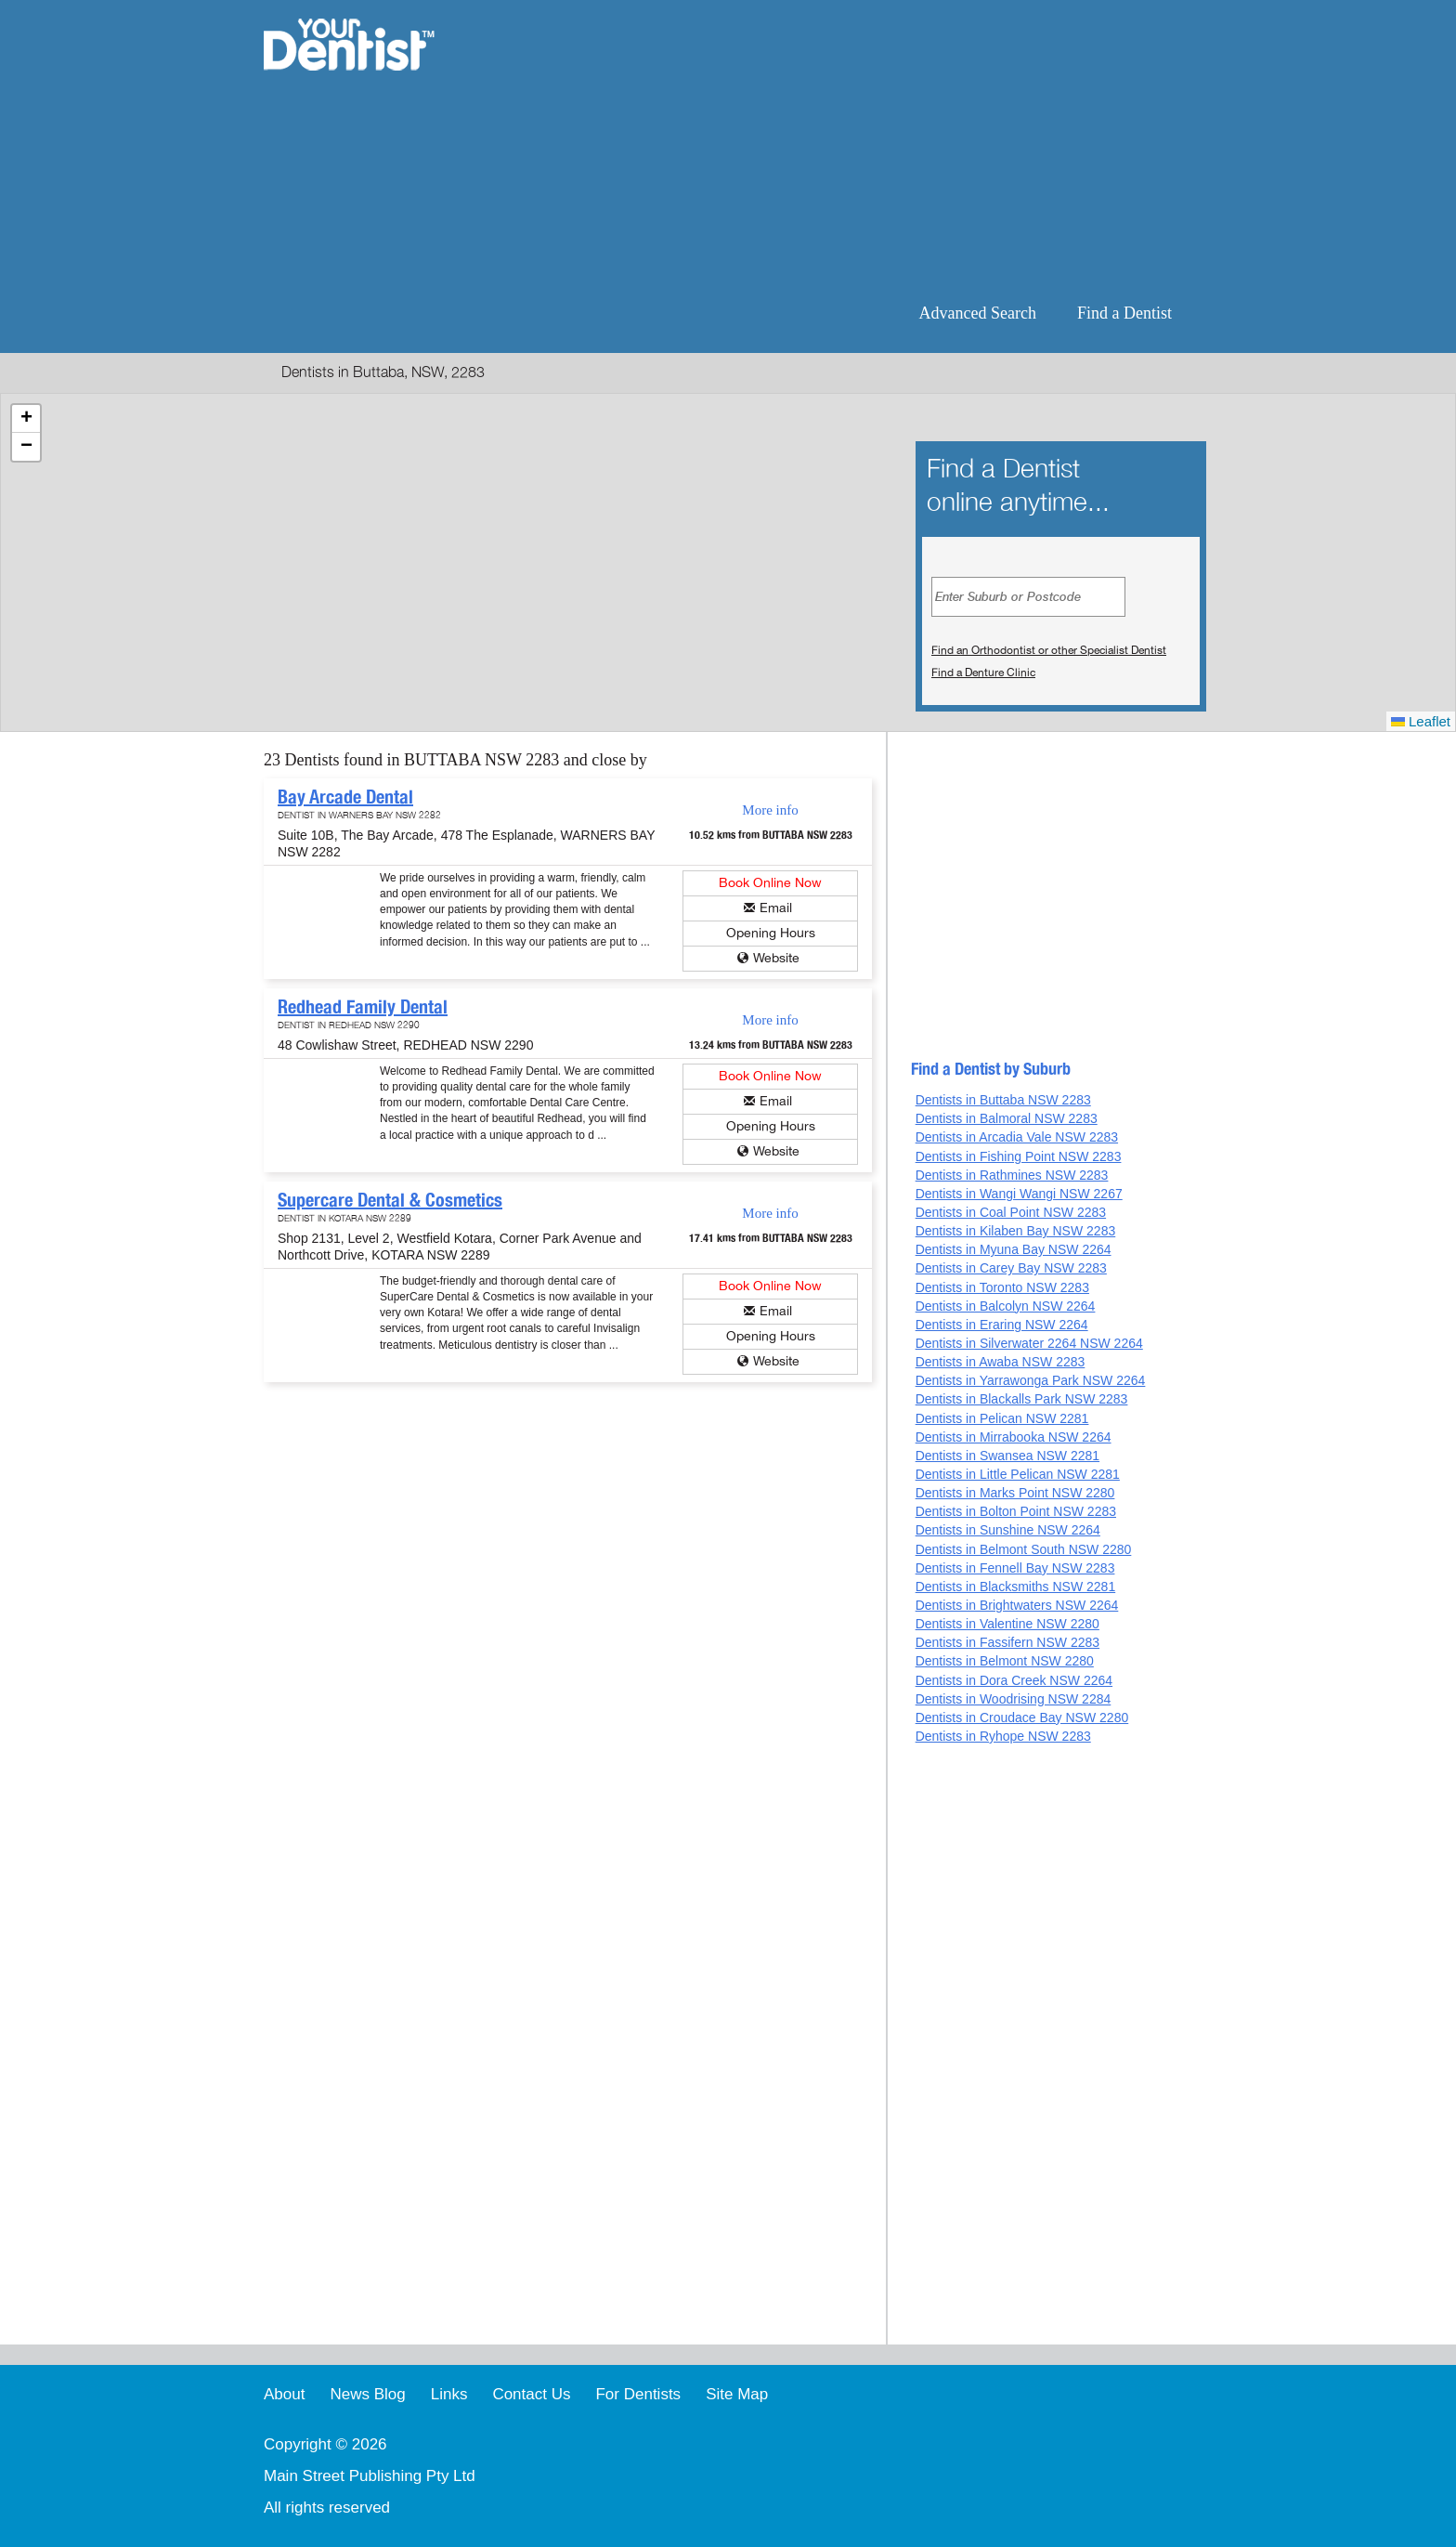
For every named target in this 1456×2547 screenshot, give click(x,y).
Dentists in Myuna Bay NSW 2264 (1014, 1249)
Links (449, 2394)
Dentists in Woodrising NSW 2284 (1014, 1698)
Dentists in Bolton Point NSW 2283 (1016, 1511)
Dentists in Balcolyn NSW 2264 (1006, 1306)
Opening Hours (770, 933)
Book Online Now (770, 883)
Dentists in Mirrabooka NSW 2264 (1014, 1437)
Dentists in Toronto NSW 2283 (1002, 1287)
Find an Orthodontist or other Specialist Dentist (1048, 650)
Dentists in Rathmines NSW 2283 (1012, 1175)
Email (776, 908)
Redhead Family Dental (363, 1007)
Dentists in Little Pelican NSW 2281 (1018, 1474)
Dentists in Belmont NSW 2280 (1005, 1660)
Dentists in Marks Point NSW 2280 (1015, 1492)
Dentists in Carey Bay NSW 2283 (1011, 1267)
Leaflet (1420, 721)
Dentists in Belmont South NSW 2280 (1024, 1549)
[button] (26, 419)
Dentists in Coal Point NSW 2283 (1011, 1212)
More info (770, 810)
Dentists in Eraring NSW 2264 (1002, 1324)
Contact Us (531, 2394)
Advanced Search (977, 313)
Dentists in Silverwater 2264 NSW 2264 (1029, 1343)
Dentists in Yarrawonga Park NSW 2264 (1031, 1380)
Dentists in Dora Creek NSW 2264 (1014, 1680)
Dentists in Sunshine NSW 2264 (1008, 1529)
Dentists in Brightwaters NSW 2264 (1017, 1605)
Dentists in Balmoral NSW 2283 (1007, 1118)
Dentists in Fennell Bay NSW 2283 (1015, 1568)
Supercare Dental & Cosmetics (390, 1200)
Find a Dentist (1124, 313)
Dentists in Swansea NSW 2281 (1007, 1455)
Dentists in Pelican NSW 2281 (1002, 1418)
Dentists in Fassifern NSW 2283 (1007, 1642)
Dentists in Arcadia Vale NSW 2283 (1017, 1137)
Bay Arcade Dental (345, 797)
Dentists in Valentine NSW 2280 (1007, 1623)
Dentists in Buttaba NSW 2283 (1003, 1099)
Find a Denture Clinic (983, 672)
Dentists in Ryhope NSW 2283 (1003, 1736)
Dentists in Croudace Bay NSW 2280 (1022, 1717)
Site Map (737, 2394)
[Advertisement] (848, 149)
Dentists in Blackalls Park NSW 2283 (1022, 1398)
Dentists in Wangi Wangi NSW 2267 (1019, 1193)
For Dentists (638, 2394)
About (284, 2394)
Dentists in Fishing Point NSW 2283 (1019, 1156)
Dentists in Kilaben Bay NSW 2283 (1016, 1230)
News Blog (367, 2394)
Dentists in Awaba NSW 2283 (1001, 1361)
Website (776, 958)
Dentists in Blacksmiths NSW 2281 (1016, 1586)
